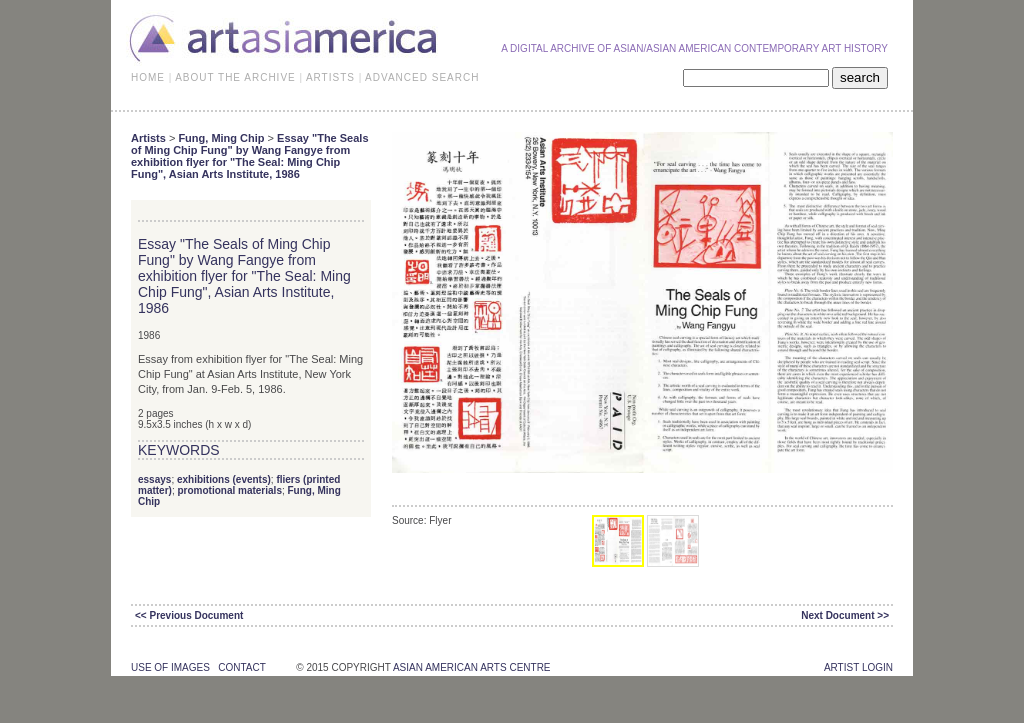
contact (241, 667)
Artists (148, 138)
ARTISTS (330, 77)
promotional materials (229, 490)
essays (154, 479)
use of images (170, 667)
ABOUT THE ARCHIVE (235, 77)
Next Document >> (845, 615)
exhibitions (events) (224, 479)
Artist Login (858, 667)
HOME (148, 77)
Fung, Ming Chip (221, 138)
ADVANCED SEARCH (422, 77)
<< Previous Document (189, 615)
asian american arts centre (472, 667)
